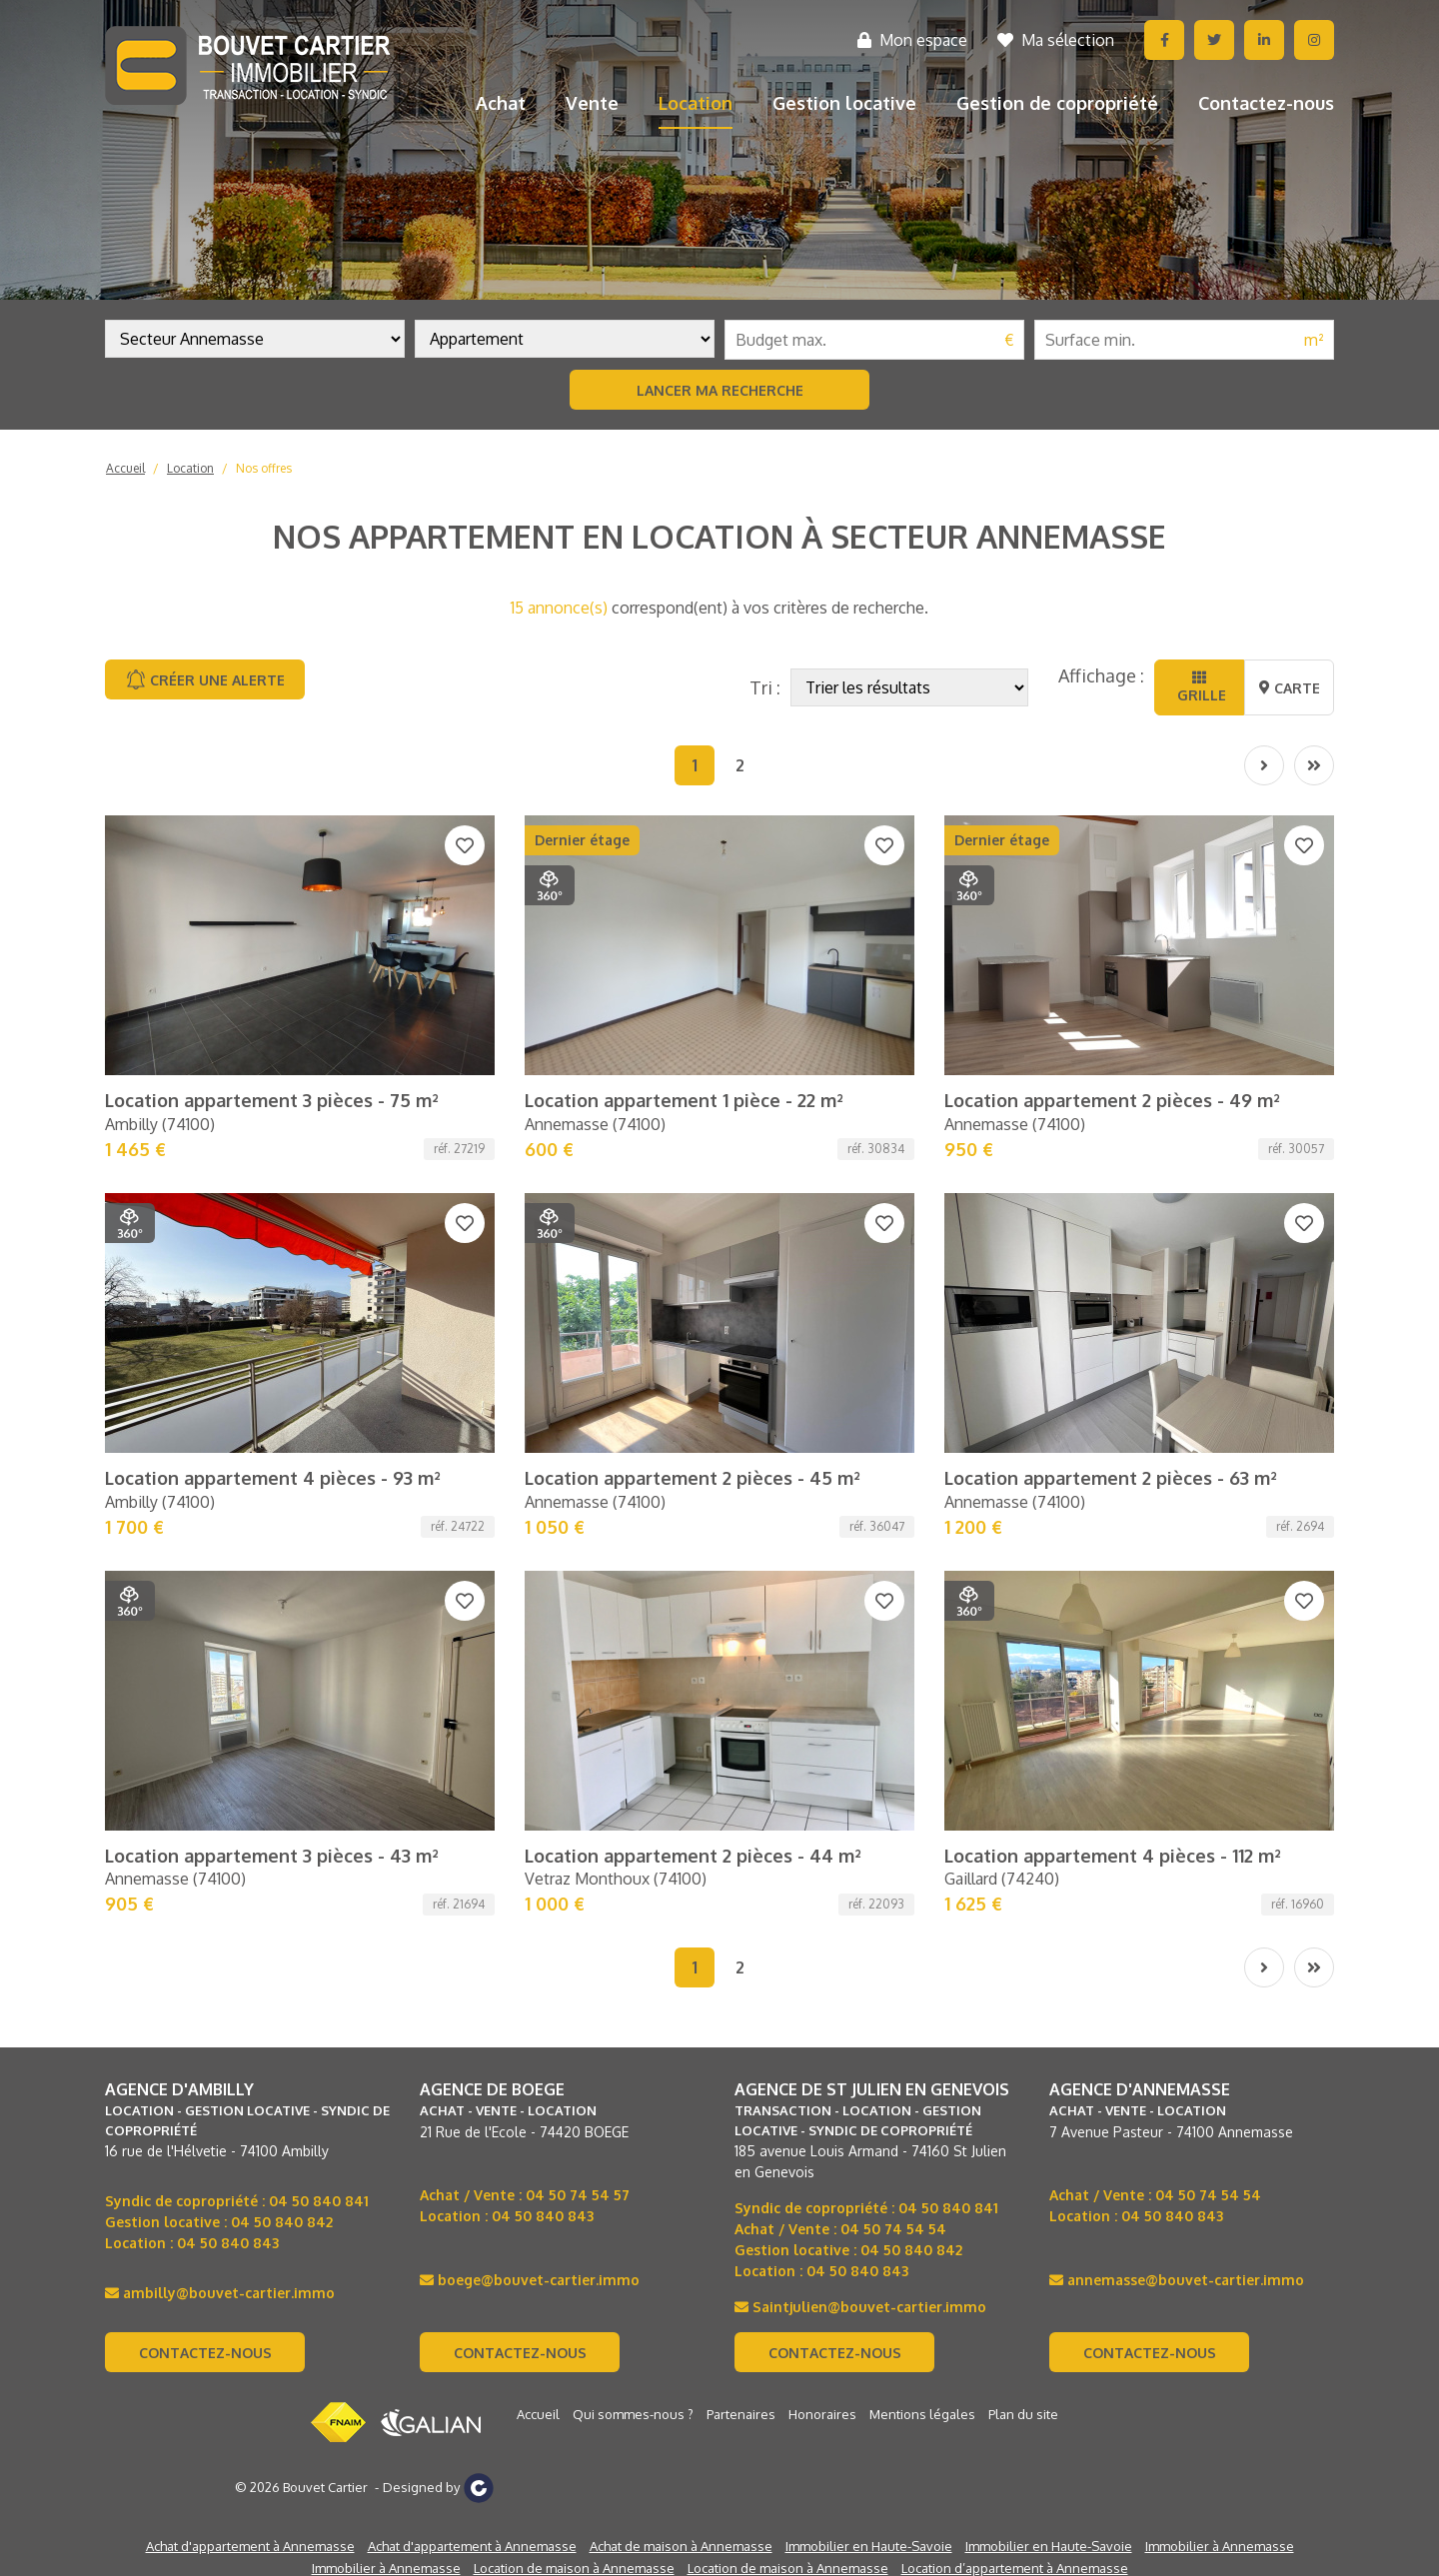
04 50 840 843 (228, 2242)
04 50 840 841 (319, 2200)
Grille (1199, 686)
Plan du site (1023, 2414)
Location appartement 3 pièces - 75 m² (272, 1100)
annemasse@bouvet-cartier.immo (1176, 2279)
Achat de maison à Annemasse (681, 2546)
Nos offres (264, 468)
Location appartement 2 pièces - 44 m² (693, 1856)
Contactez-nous (1266, 103)
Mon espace (912, 40)
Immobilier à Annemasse (1219, 2546)
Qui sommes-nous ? (633, 2414)
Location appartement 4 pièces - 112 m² (1112, 1856)
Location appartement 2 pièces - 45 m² (692, 1478)
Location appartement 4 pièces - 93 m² (273, 1478)
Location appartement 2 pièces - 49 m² (1112, 1100)
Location (695, 103)
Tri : (764, 687)
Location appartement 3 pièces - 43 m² (272, 1856)
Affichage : (1101, 675)
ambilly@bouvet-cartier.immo (220, 2292)
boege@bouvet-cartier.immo (530, 2279)
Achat (501, 103)
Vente (592, 103)
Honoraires (822, 2414)
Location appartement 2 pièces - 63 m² (1110, 1478)
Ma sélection (1055, 40)
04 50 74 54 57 (578, 2194)
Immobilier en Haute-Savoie (868, 2546)
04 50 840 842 (282, 2221)
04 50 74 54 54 (893, 2228)
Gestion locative (844, 103)
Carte (1289, 687)
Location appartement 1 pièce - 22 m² (684, 1100)
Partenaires (741, 2414)
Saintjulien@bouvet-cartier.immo (860, 2306)
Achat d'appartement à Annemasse (250, 2546)
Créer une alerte (205, 679)
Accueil (125, 468)
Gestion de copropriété (1057, 103)
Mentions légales (922, 2414)
